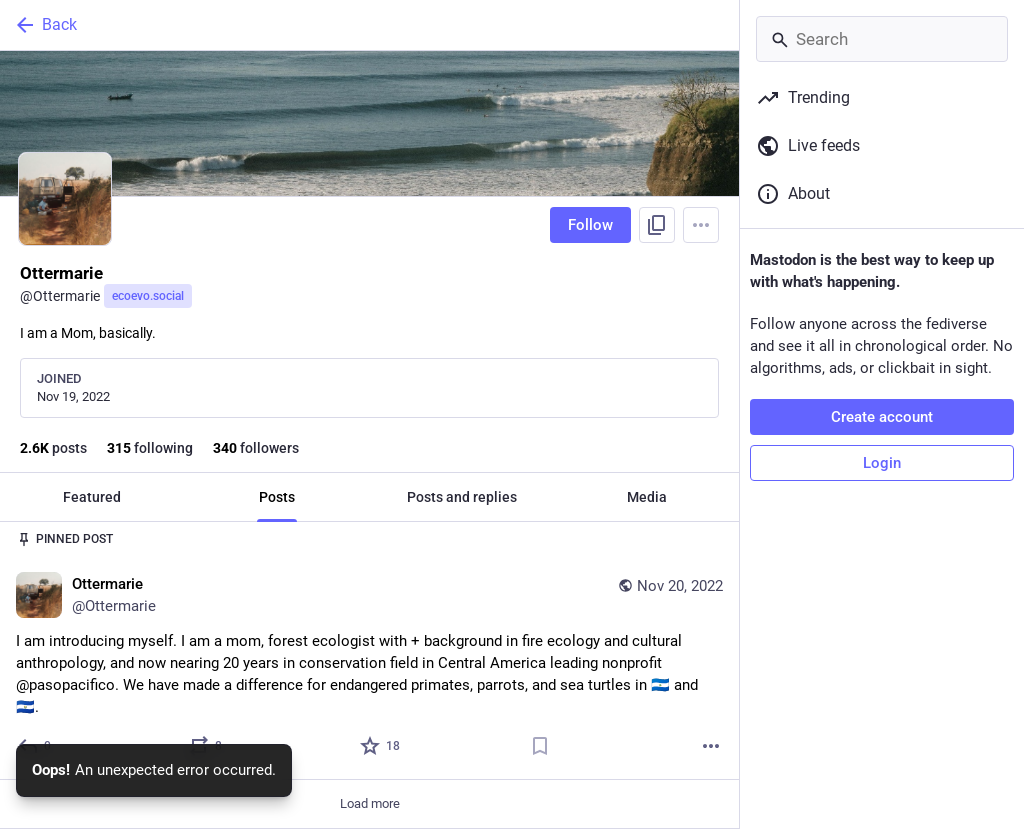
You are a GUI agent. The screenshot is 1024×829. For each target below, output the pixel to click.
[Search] (882, 39)
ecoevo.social (148, 296)
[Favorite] (381, 746)
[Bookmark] (540, 746)
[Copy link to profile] (657, 225)
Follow (590, 225)
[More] (711, 746)
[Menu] (701, 225)
